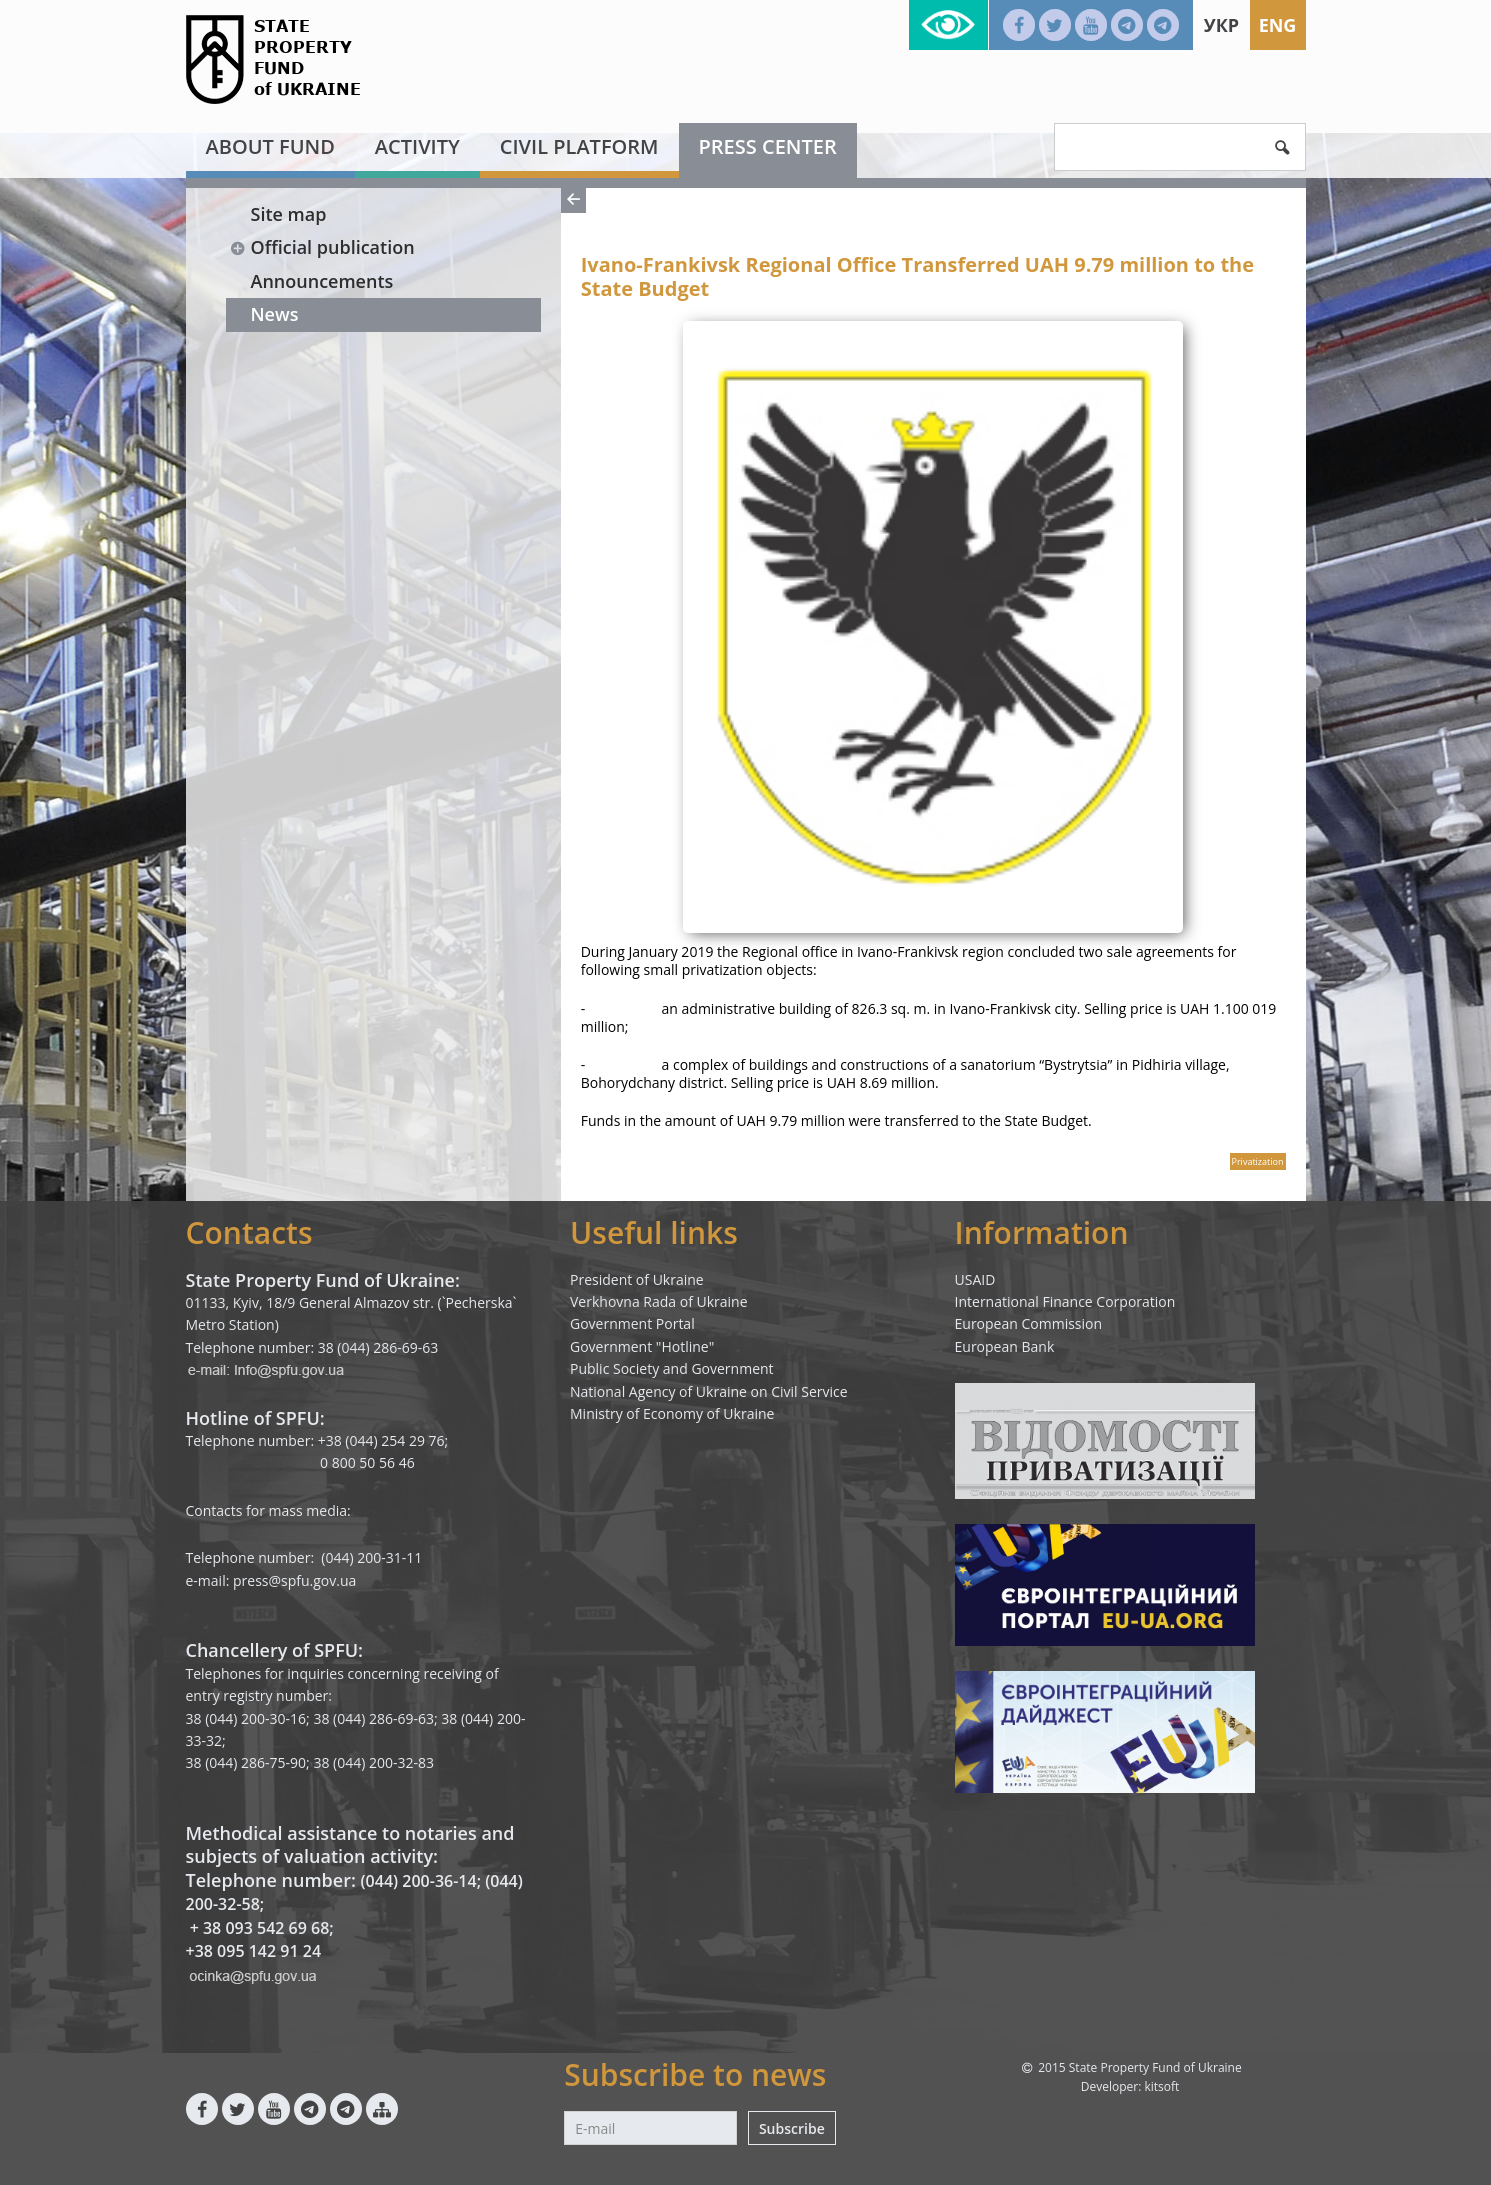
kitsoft (1161, 2086)
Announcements (322, 281)
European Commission (1029, 1323)
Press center (768, 146)
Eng (1278, 25)
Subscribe (792, 2128)
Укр (1221, 25)
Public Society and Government (672, 1368)
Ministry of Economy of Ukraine (672, 1413)
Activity (417, 146)
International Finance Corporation (1065, 1301)
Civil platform (579, 146)
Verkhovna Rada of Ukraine (659, 1301)
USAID (975, 1279)
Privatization (1258, 1161)
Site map (289, 214)
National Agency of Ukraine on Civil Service (709, 1391)
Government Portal (632, 1323)
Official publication (322, 247)
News (275, 314)
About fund (270, 146)
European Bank (1005, 1346)
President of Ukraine (637, 1279)
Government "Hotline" (642, 1346)
